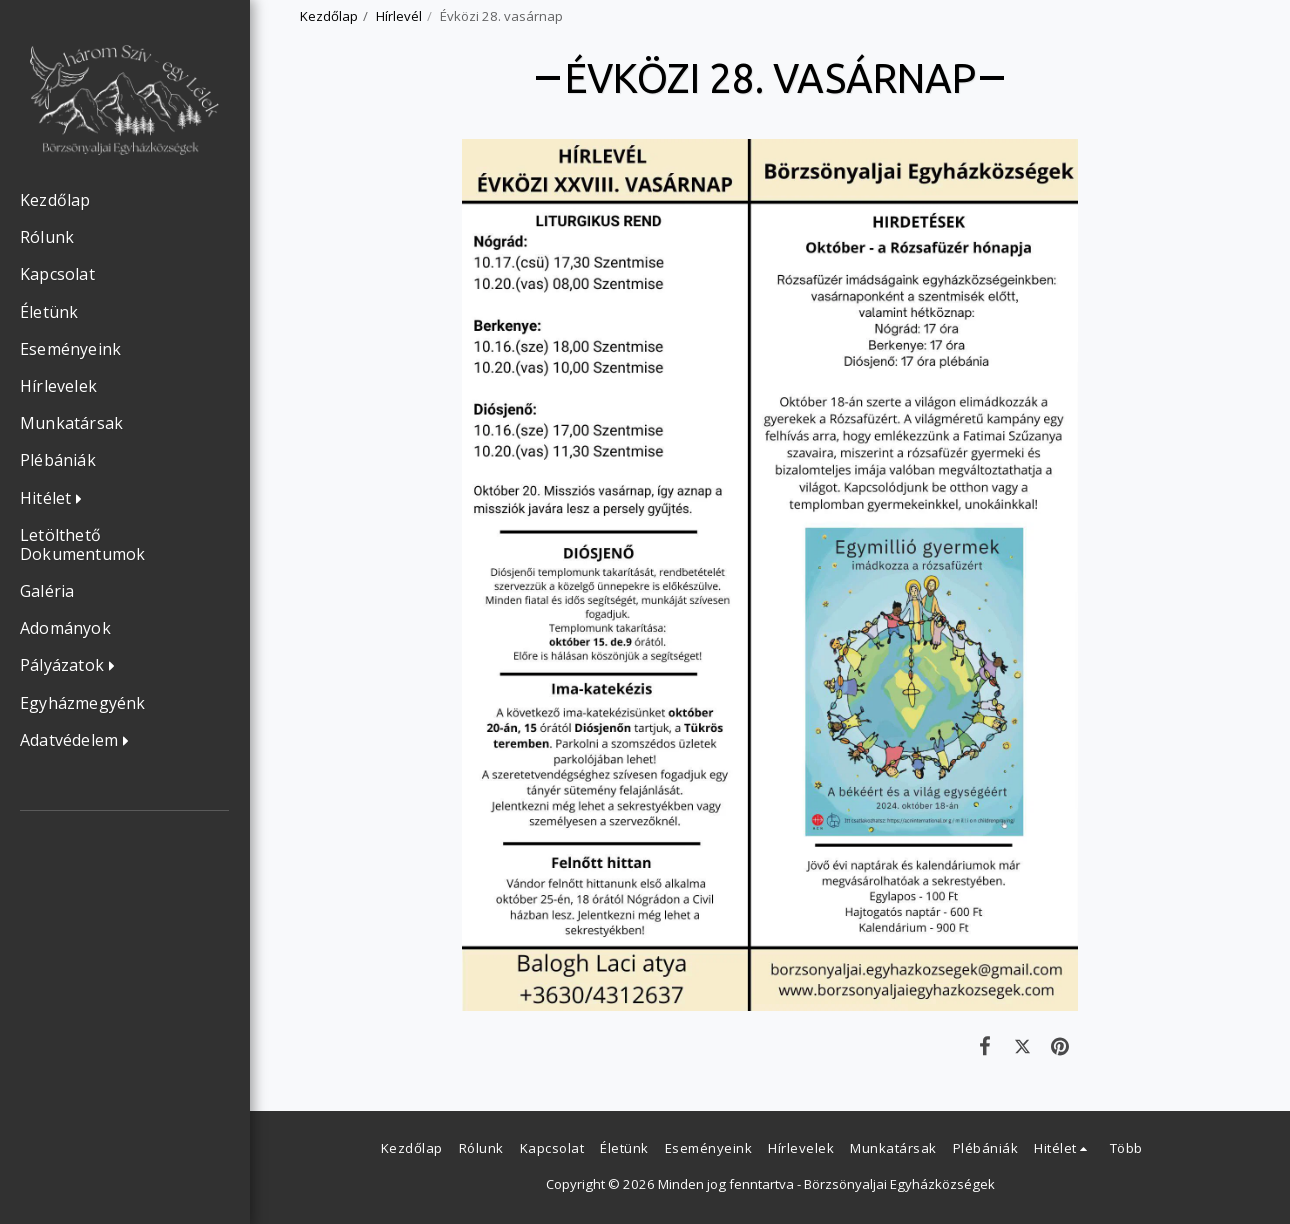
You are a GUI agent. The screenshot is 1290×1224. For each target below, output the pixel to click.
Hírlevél (399, 16)
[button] (56, 499)
